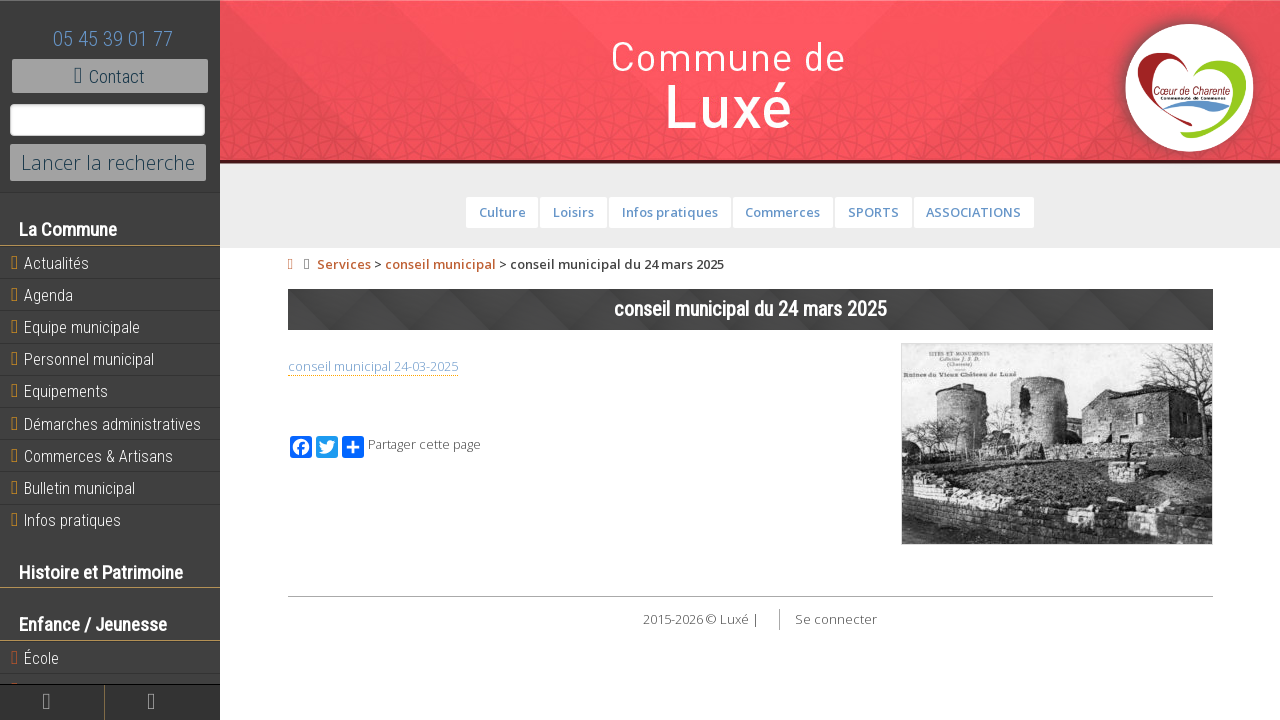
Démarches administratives (106, 424)
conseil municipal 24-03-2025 (373, 366)
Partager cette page (411, 447)
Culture (502, 212)
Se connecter (836, 619)
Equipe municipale (75, 327)
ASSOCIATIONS (973, 212)
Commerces (782, 212)
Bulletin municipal (73, 488)
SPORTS (873, 212)
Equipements (59, 391)
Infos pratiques (66, 520)
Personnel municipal (82, 359)
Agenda (42, 295)
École (35, 658)
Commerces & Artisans (92, 456)
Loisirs (573, 212)
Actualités (50, 263)
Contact (109, 76)
